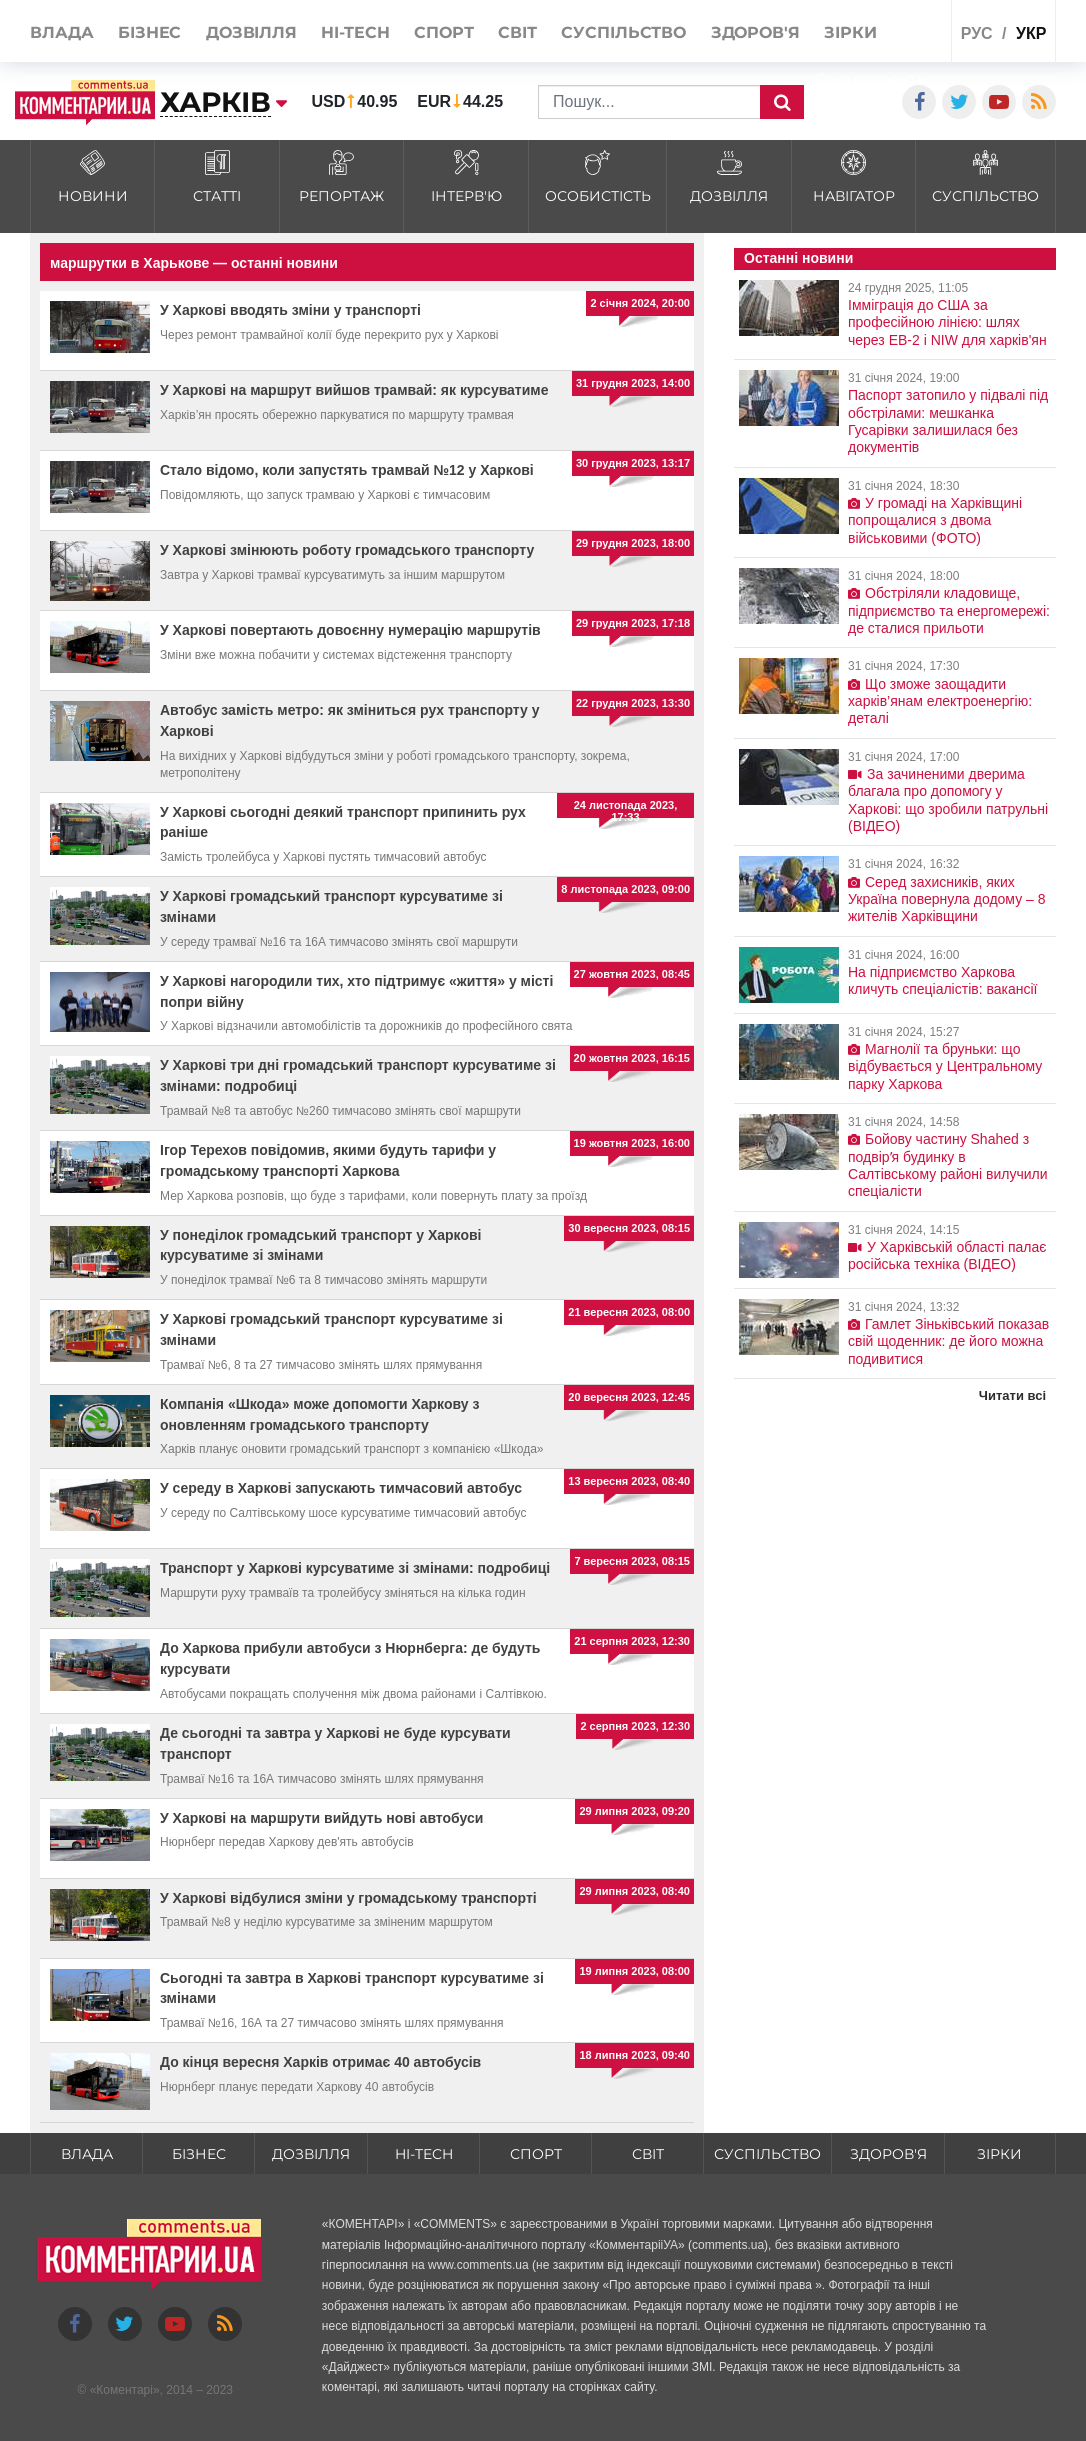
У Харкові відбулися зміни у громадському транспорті (348, 1898)
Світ (648, 2154)
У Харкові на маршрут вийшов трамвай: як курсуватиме (354, 390)
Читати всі (1012, 1395)
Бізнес (199, 2154)
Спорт (536, 2154)
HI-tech (424, 2154)
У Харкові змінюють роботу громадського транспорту (347, 550)
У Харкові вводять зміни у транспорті (290, 310)
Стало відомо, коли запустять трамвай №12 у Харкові (347, 470)
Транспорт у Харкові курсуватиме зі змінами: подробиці (355, 1568)
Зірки (999, 2154)
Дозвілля (311, 2154)
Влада (87, 2154)
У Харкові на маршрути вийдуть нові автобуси (321, 1818)
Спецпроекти (871, 79)
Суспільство (767, 2154)
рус (977, 33)
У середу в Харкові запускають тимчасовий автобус (341, 1488)
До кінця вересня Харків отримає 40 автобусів (320, 2062)
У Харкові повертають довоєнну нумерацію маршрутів (350, 630)
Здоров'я (888, 2154)
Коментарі (124, 2390)
